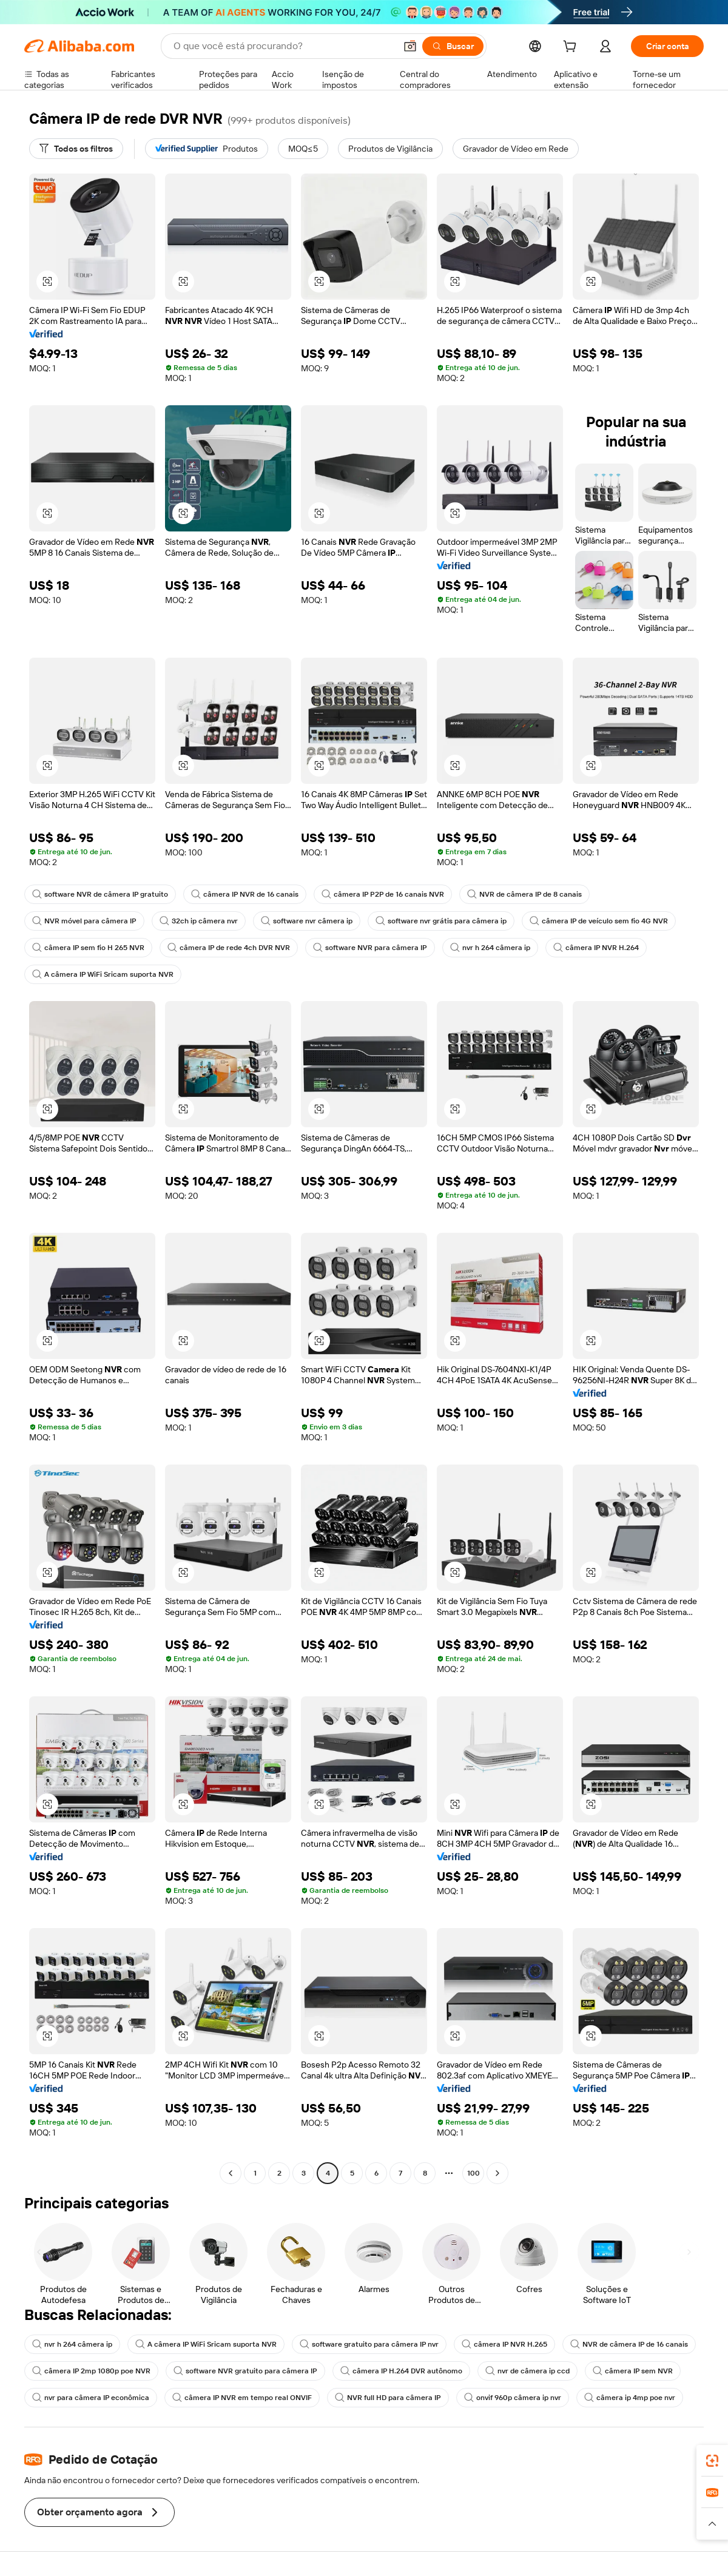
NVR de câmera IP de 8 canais (524, 894)
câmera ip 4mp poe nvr (629, 2397)
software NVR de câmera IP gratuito (100, 894)
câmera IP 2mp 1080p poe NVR (91, 2371)
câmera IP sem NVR (633, 2371)
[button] (410, 46)
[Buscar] (453, 46)
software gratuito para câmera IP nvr (369, 2344)
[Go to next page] (497, 2173)
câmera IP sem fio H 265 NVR (88, 948)
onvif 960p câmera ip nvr (512, 2397)
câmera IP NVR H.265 (504, 2344)
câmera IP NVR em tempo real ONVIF (242, 2397)
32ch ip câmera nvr (199, 921)
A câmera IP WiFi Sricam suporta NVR (103, 974)
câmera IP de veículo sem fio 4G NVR (599, 921)
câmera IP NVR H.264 (596, 948)
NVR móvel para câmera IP (84, 921)
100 (473, 2173)
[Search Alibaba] (283, 46)
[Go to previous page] (230, 2173)
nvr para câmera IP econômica (90, 2397)
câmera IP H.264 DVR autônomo (401, 2371)
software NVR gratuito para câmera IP (245, 2371)
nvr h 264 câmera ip (490, 948)
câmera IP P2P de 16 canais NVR (383, 894)
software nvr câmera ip (306, 921)
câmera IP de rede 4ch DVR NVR (228, 948)
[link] (712, 2461)
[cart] (572, 48)
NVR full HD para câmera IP (388, 2397)
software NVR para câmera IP (370, 948)
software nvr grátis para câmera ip (441, 921)
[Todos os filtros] (76, 148)
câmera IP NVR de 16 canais (244, 894)
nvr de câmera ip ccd (527, 2371)
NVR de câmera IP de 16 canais (629, 2344)
